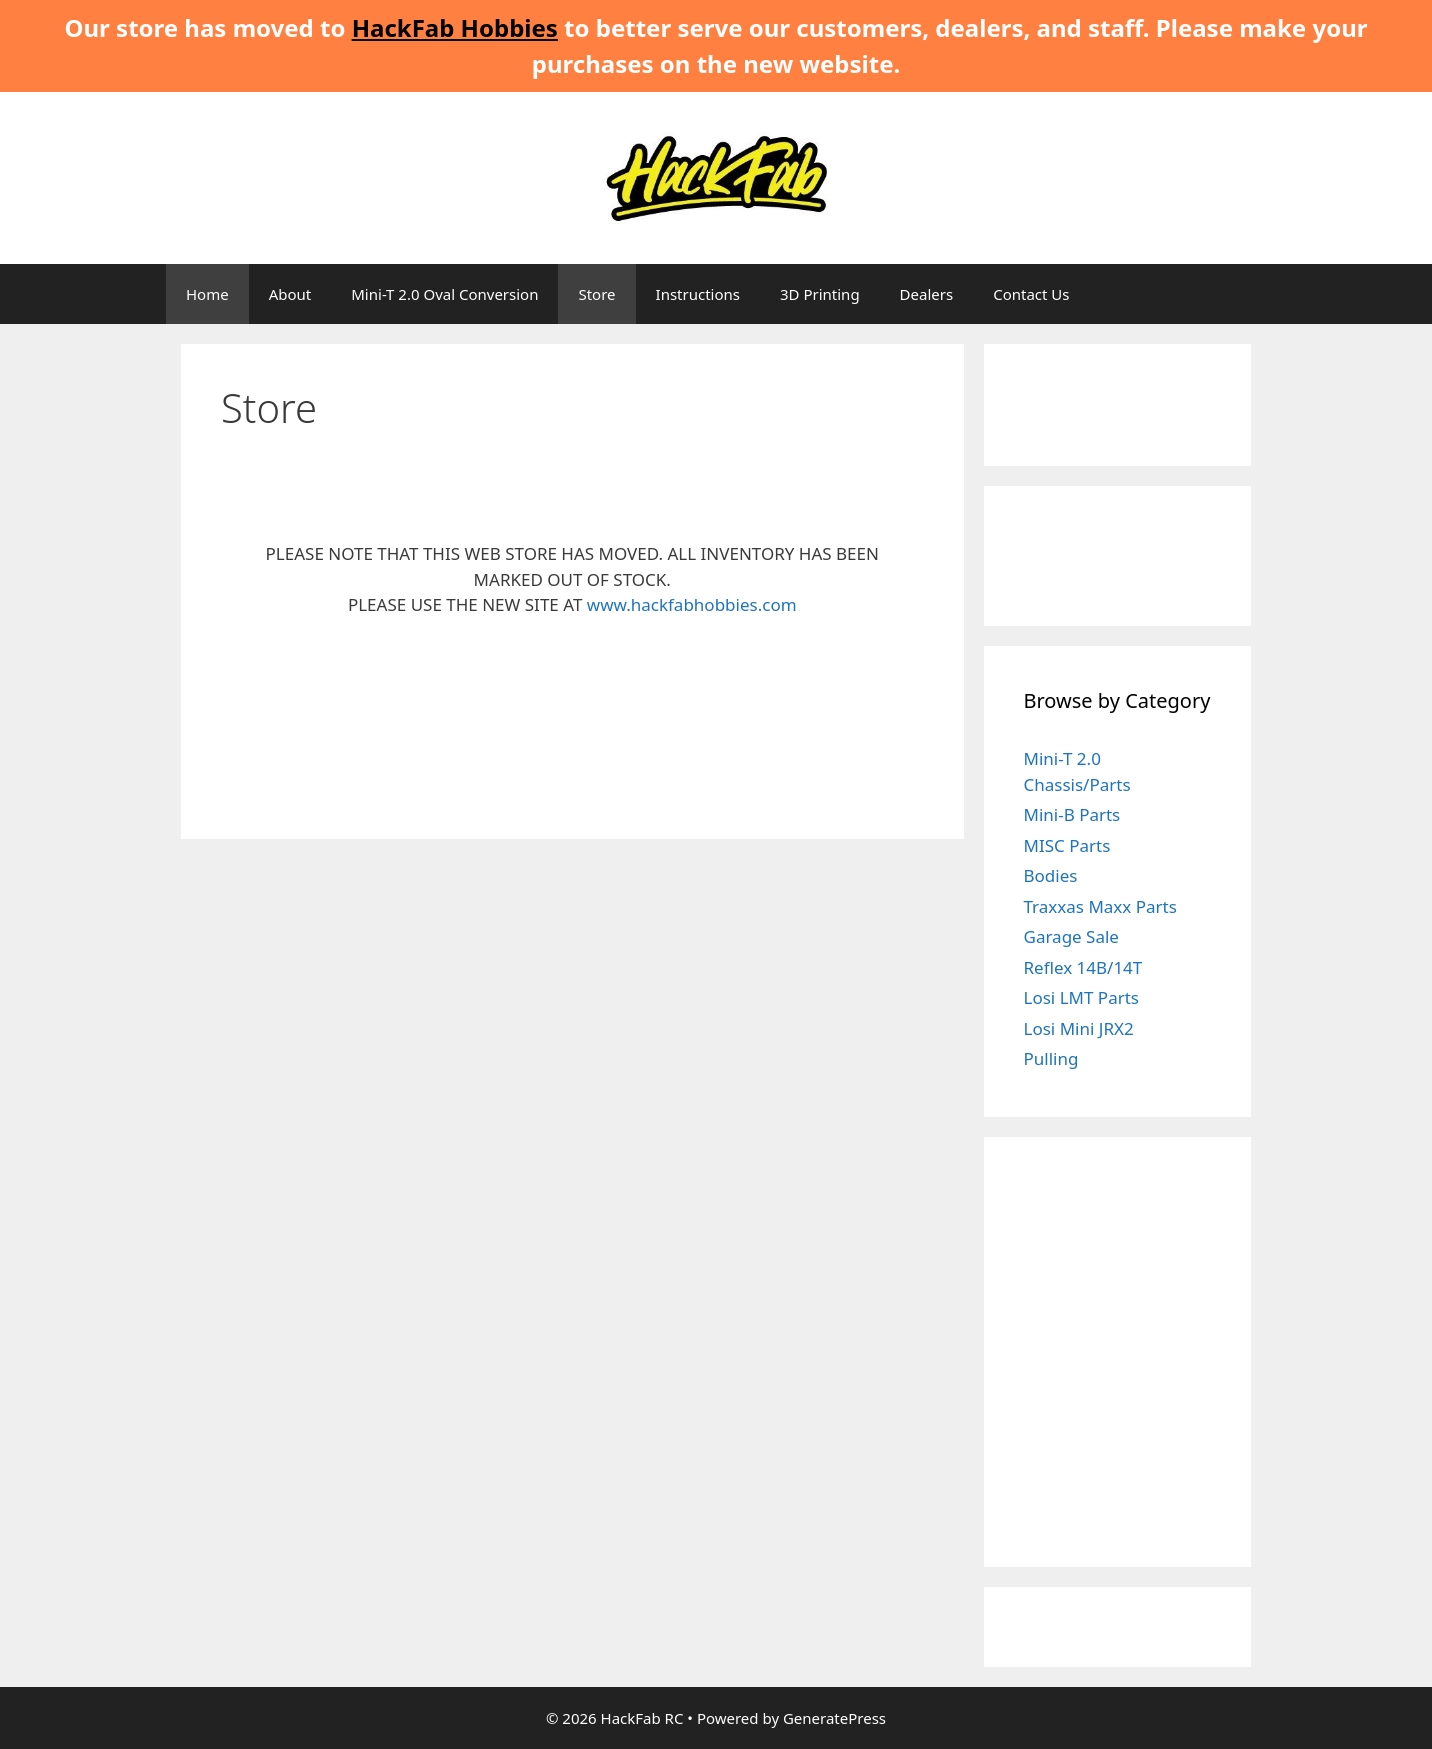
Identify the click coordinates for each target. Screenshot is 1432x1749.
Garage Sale (1071, 936)
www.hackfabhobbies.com (692, 604)
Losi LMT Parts (1081, 997)
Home (207, 294)
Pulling (1051, 1058)
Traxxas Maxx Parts (1100, 906)
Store (596, 294)
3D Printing (820, 294)
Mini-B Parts (1072, 814)
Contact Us (1031, 294)
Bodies (1051, 875)
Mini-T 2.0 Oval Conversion (444, 294)
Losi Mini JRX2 (1079, 1028)
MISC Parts (1067, 845)
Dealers (927, 294)
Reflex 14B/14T (1083, 967)
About (290, 294)
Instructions (698, 294)
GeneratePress (834, 1718)
